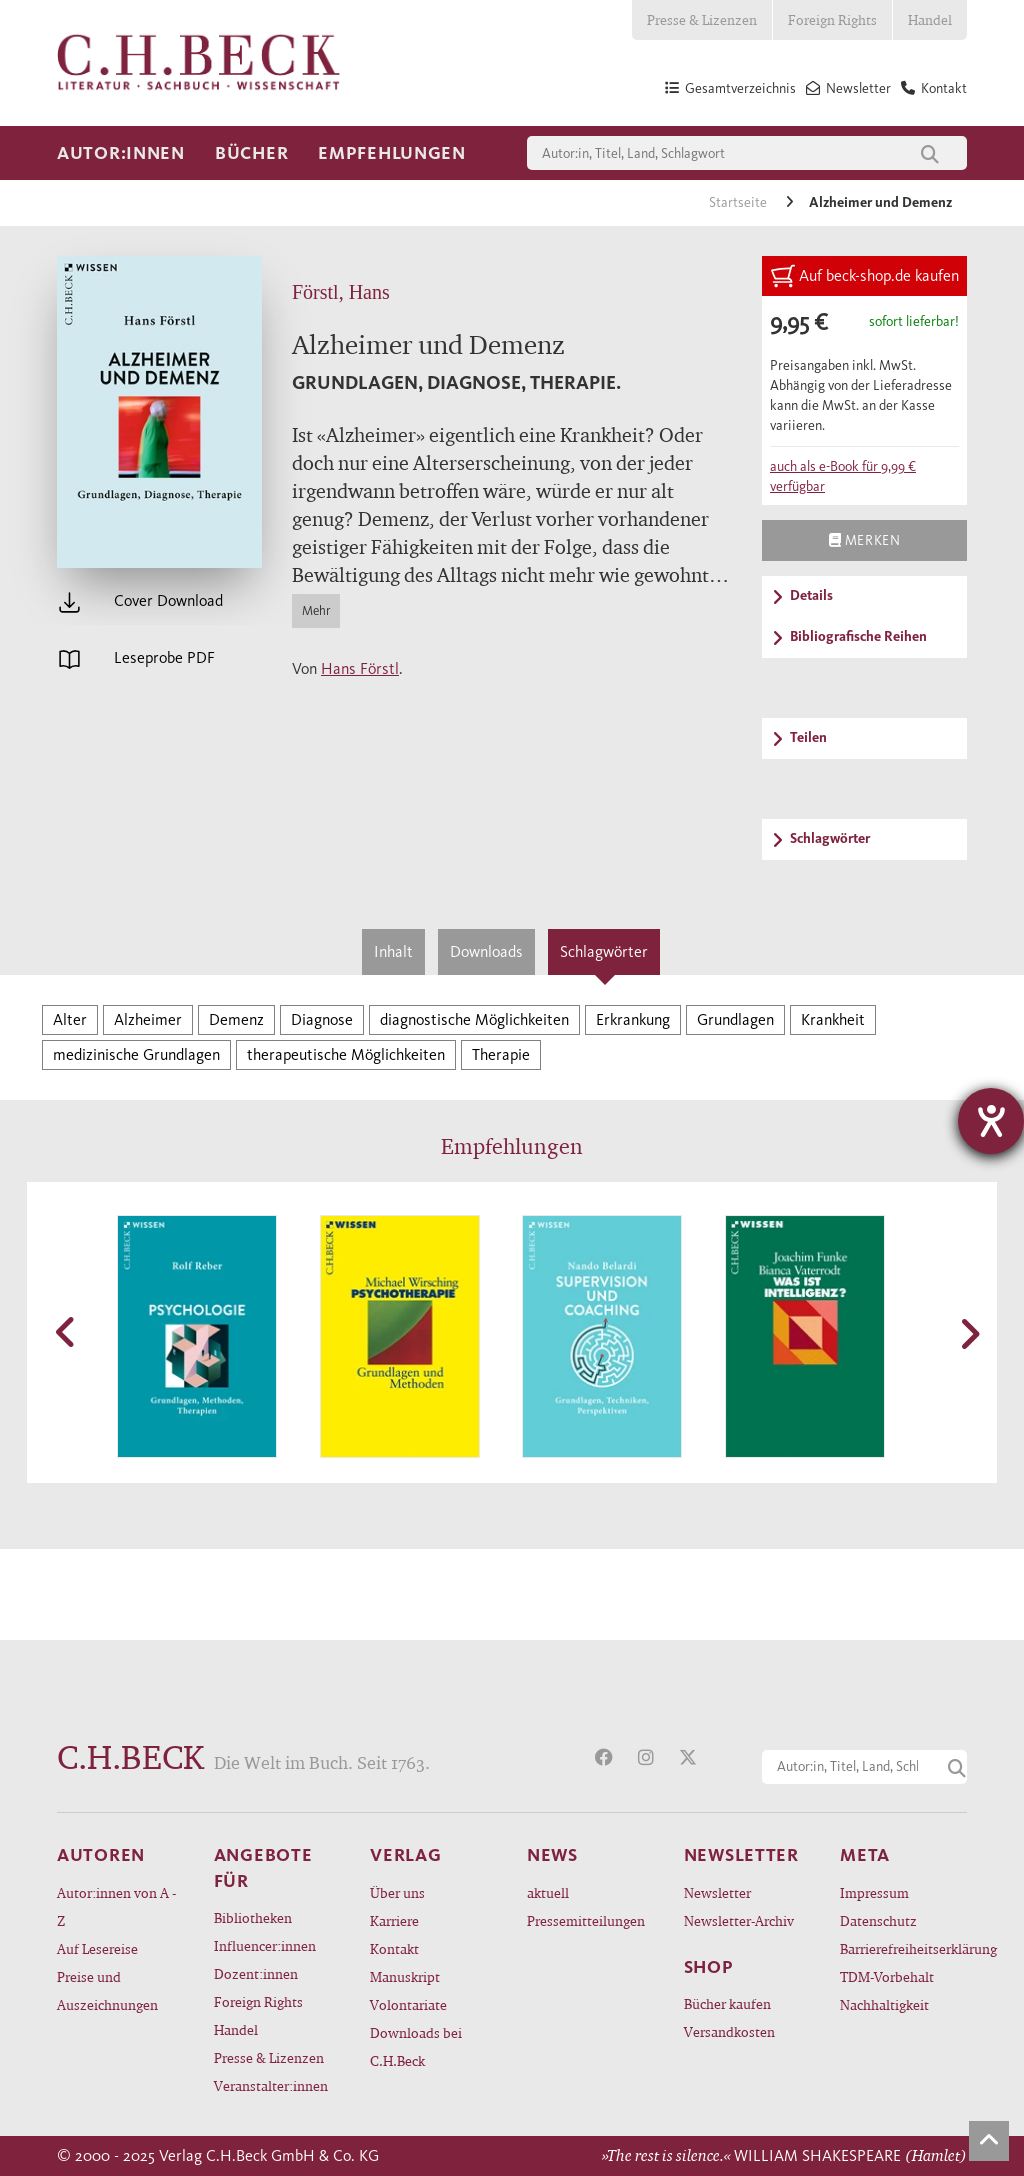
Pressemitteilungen (586, 1920)
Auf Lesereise (97, 1948)
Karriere (394, 1920)
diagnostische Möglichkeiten (474, 1019)
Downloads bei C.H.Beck (416, 2046)
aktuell (548, 1892)
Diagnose (322, 1019)
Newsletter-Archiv (739, 1920)
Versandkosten (729, 2031)
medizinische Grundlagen (136, 1054)
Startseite (739, 202)
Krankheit (833, 1019)
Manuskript (405, 1976)
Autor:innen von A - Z (116, 1906)
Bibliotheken (253, 1917)
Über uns (397, 1892)
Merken (864, 540)
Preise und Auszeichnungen (107, 1990)
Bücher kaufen (727, 2003)
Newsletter (717, 1892)
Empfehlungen (392, 153)
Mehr (316, 610)
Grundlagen (735, 1019)
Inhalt (393, 951)
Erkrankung (633, 1019)
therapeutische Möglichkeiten (346, 1054)
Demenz (236, 1019)
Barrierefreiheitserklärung (903, 1948)
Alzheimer (148, 1019)
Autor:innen (121, 153)
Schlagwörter (604, 951)
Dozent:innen (256, 1973)
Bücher (251, 153)
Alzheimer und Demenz (880, 202)
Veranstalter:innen (271, 2085)
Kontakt (394, 1948)
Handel (930, 19)
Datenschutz (878, 1920)
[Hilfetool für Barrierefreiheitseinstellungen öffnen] (991, 1121)
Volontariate (408, 2004)
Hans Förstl (360, 668)
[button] (67, 1332)
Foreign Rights (832, 19)
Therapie (501, 1054)
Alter (70, 1019)
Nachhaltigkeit (884, 2004)
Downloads (486, 951)
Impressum (874, 1892)
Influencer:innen (265, 1945)
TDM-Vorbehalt (887, 1976)
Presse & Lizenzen (702, 19)
